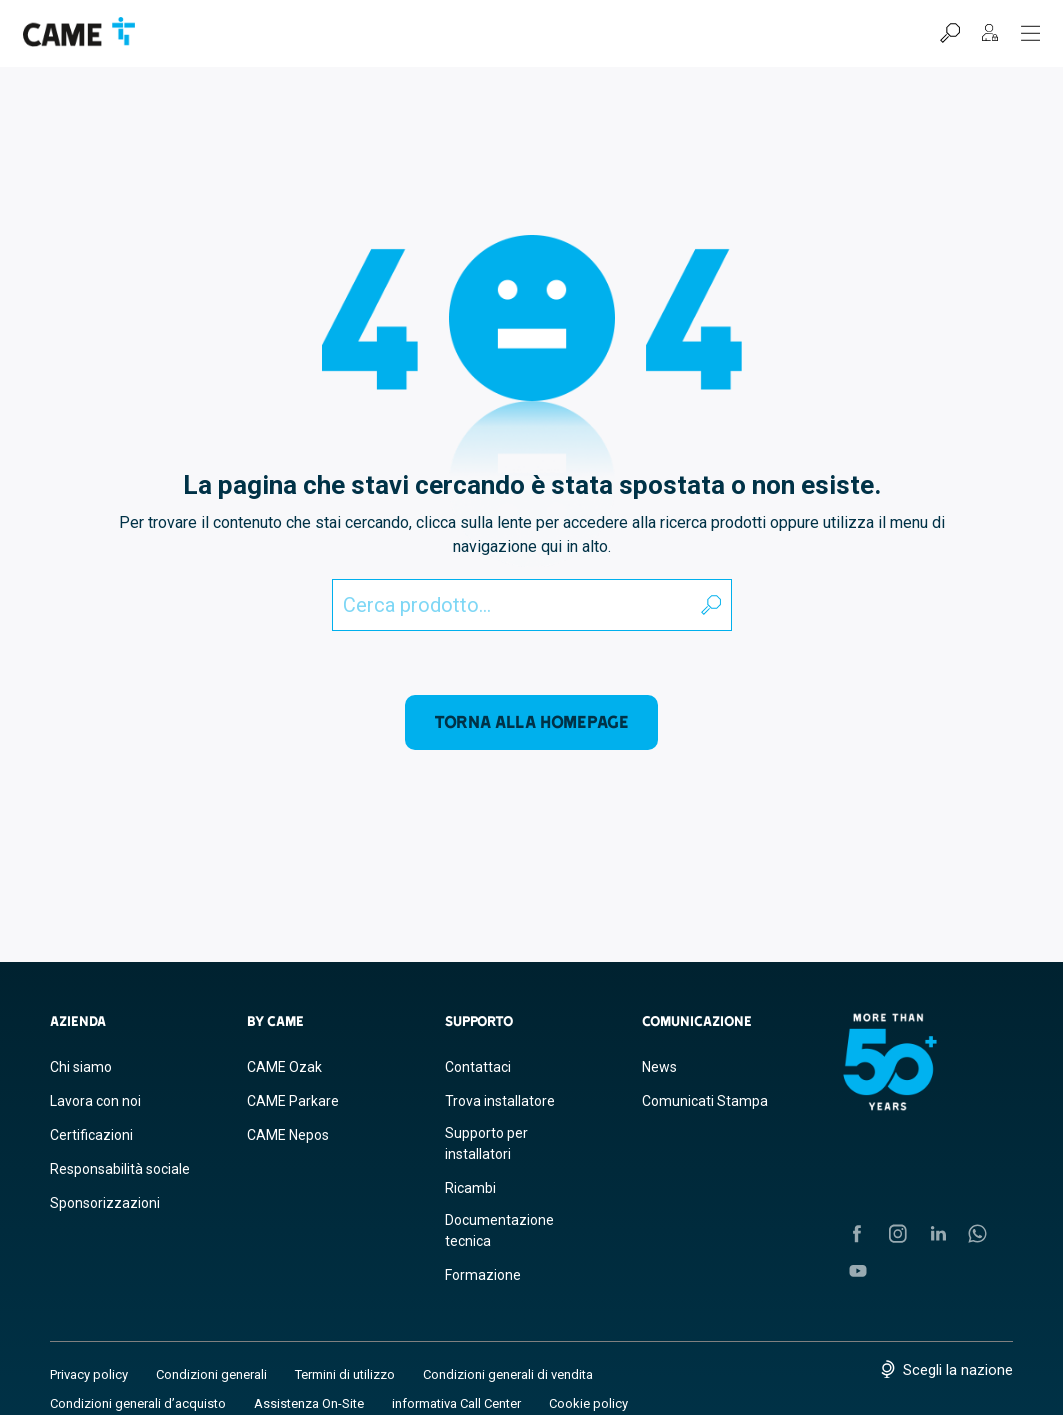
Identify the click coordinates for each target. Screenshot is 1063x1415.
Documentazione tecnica (499, 1230)
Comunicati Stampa (705, 1101)
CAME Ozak (284, 1067)
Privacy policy (89, 1374)
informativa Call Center (456, 1403)
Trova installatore (500, 1101)
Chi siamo (81, 1067)
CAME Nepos (288, 1135)
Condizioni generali (211, 1374)
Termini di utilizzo (345, 1374)
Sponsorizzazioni (105, 1203)
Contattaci (478, 1067)
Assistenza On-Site (309, 1403)
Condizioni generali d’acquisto (138, 1403)
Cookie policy (588, 1403)
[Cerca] (950, 33)
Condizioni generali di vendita (508, 1374)
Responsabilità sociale (120, 1169)
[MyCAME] (990, 33)
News (659, 1067)
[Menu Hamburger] (1031, 33)
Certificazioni (91, 1135)
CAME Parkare (293, 1101)
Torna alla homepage (531, 721)
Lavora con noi (95, 1101)
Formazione (483, 1275)
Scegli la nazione (958, 1370)
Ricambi (470, 1188)
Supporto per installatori (486, 1143)
